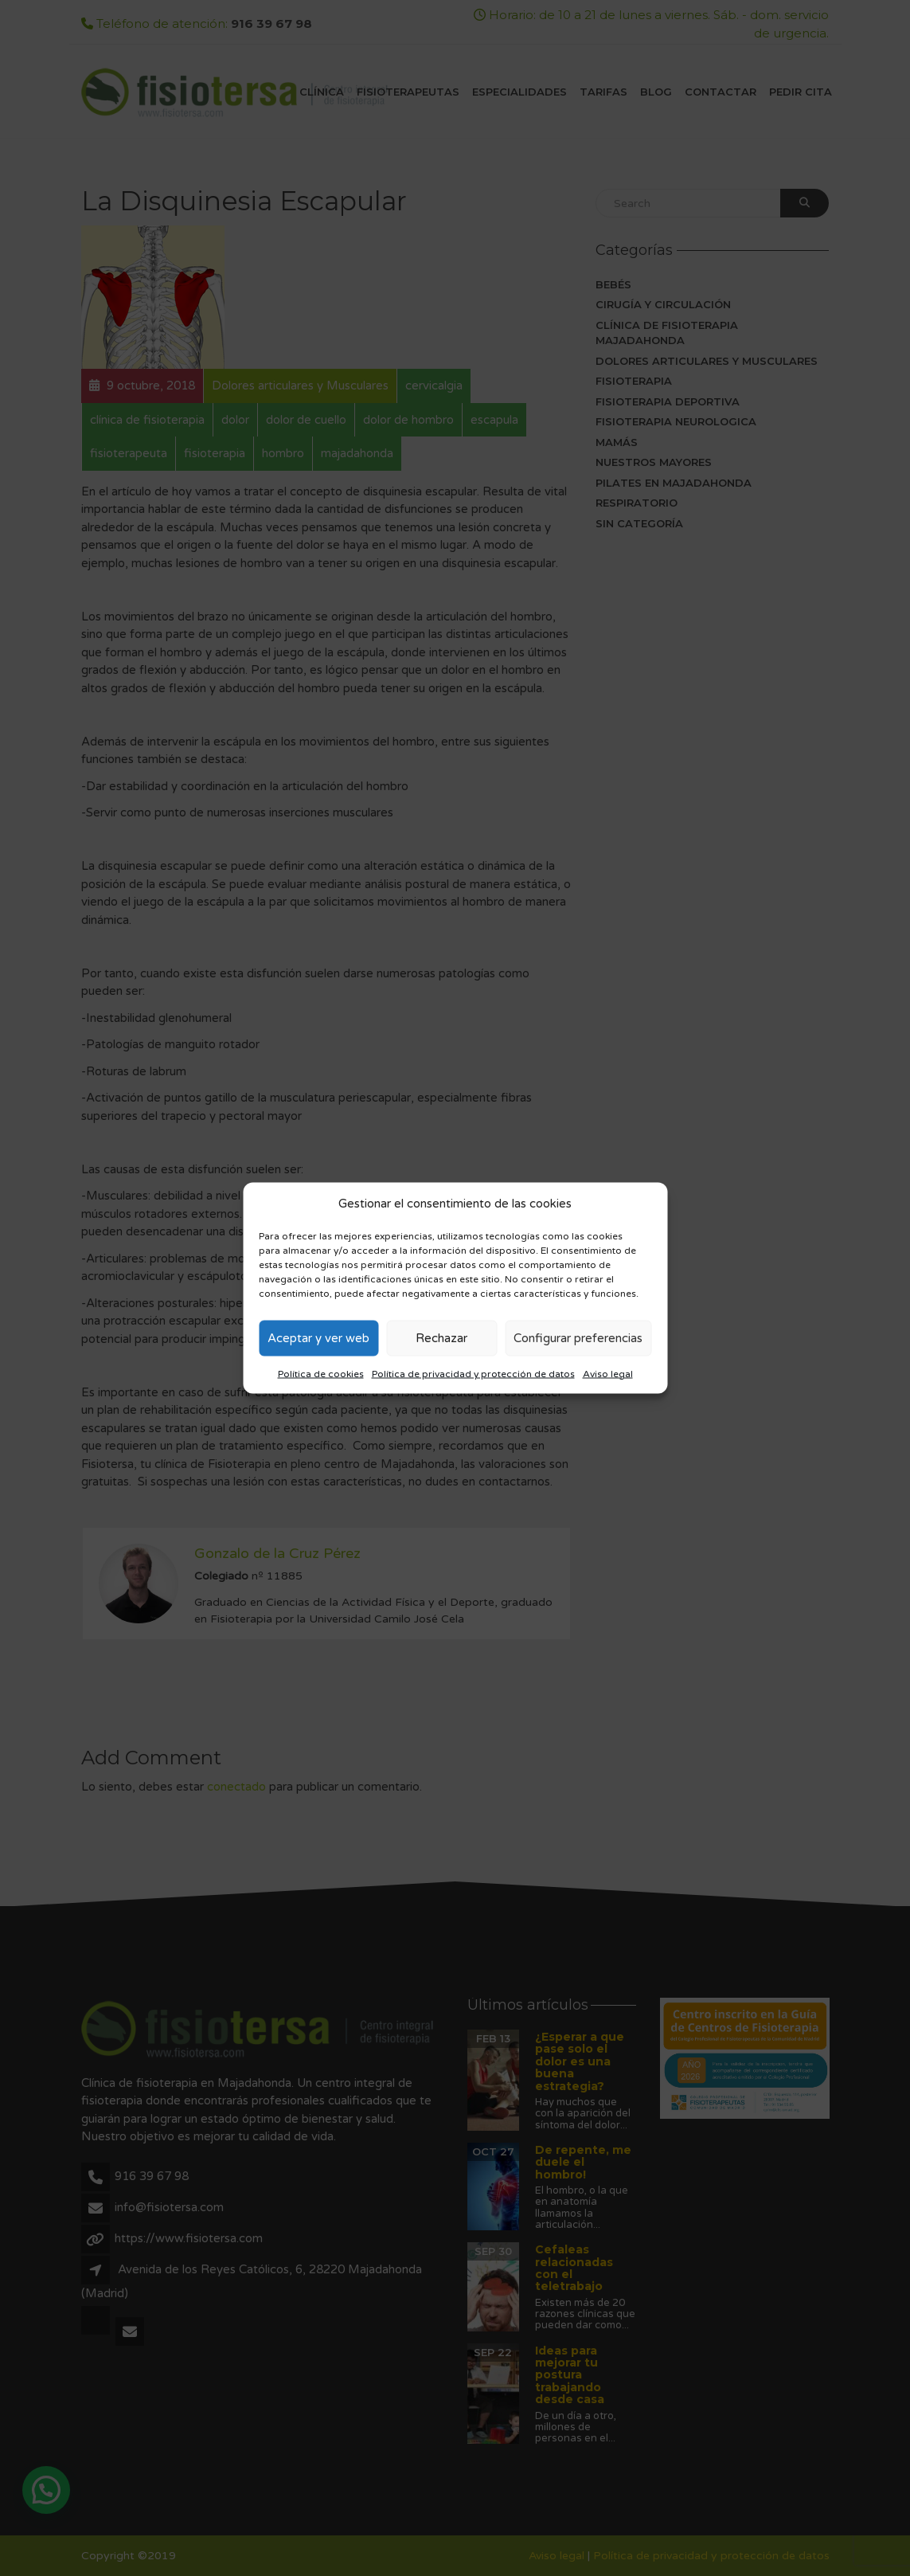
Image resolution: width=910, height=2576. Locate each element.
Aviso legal (608, 1373)
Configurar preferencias (578, 1338)
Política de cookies (321, 1373)
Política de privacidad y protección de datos (473, 1373)
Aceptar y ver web (318, 1338)
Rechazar (441, 1338)
